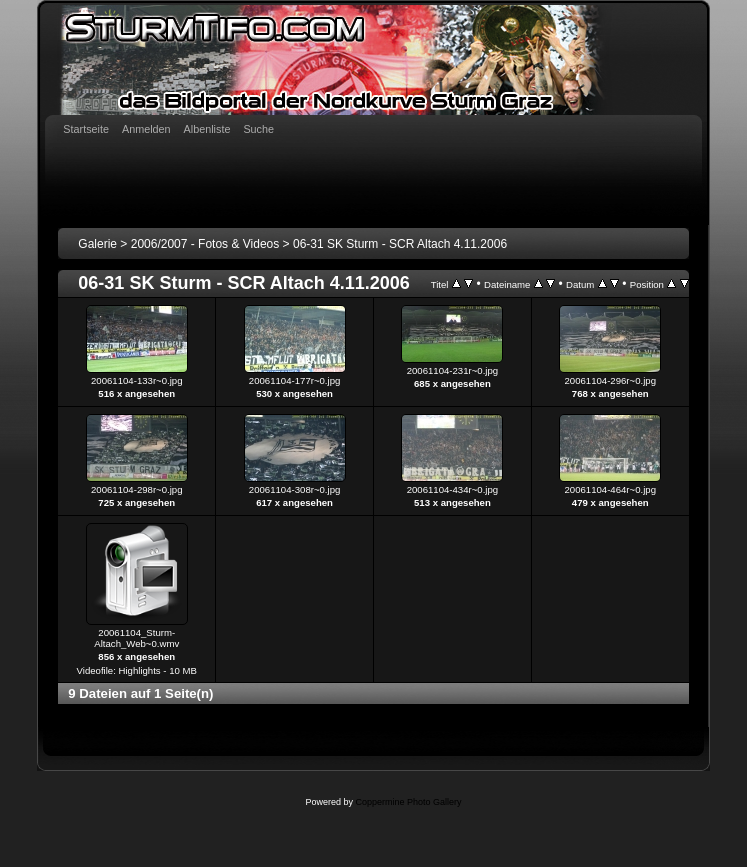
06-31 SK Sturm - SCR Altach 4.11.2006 (400, 244)
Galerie (97, 244)
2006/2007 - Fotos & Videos (205, 244)
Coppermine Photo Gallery (408, 802)
